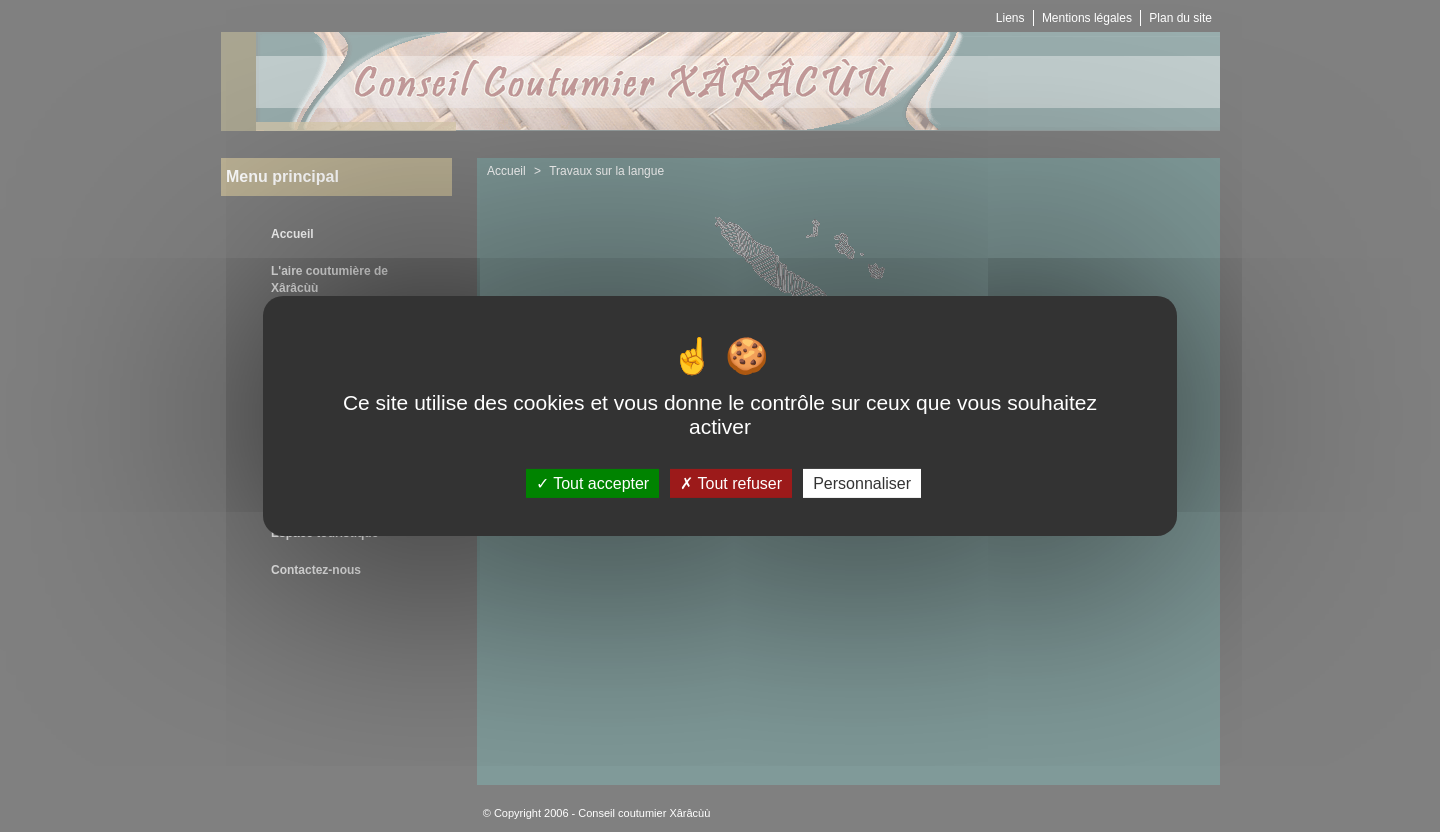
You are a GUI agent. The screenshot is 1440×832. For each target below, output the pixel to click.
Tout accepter (592, 483)
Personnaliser (862, 483)
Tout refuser (731, 483)
